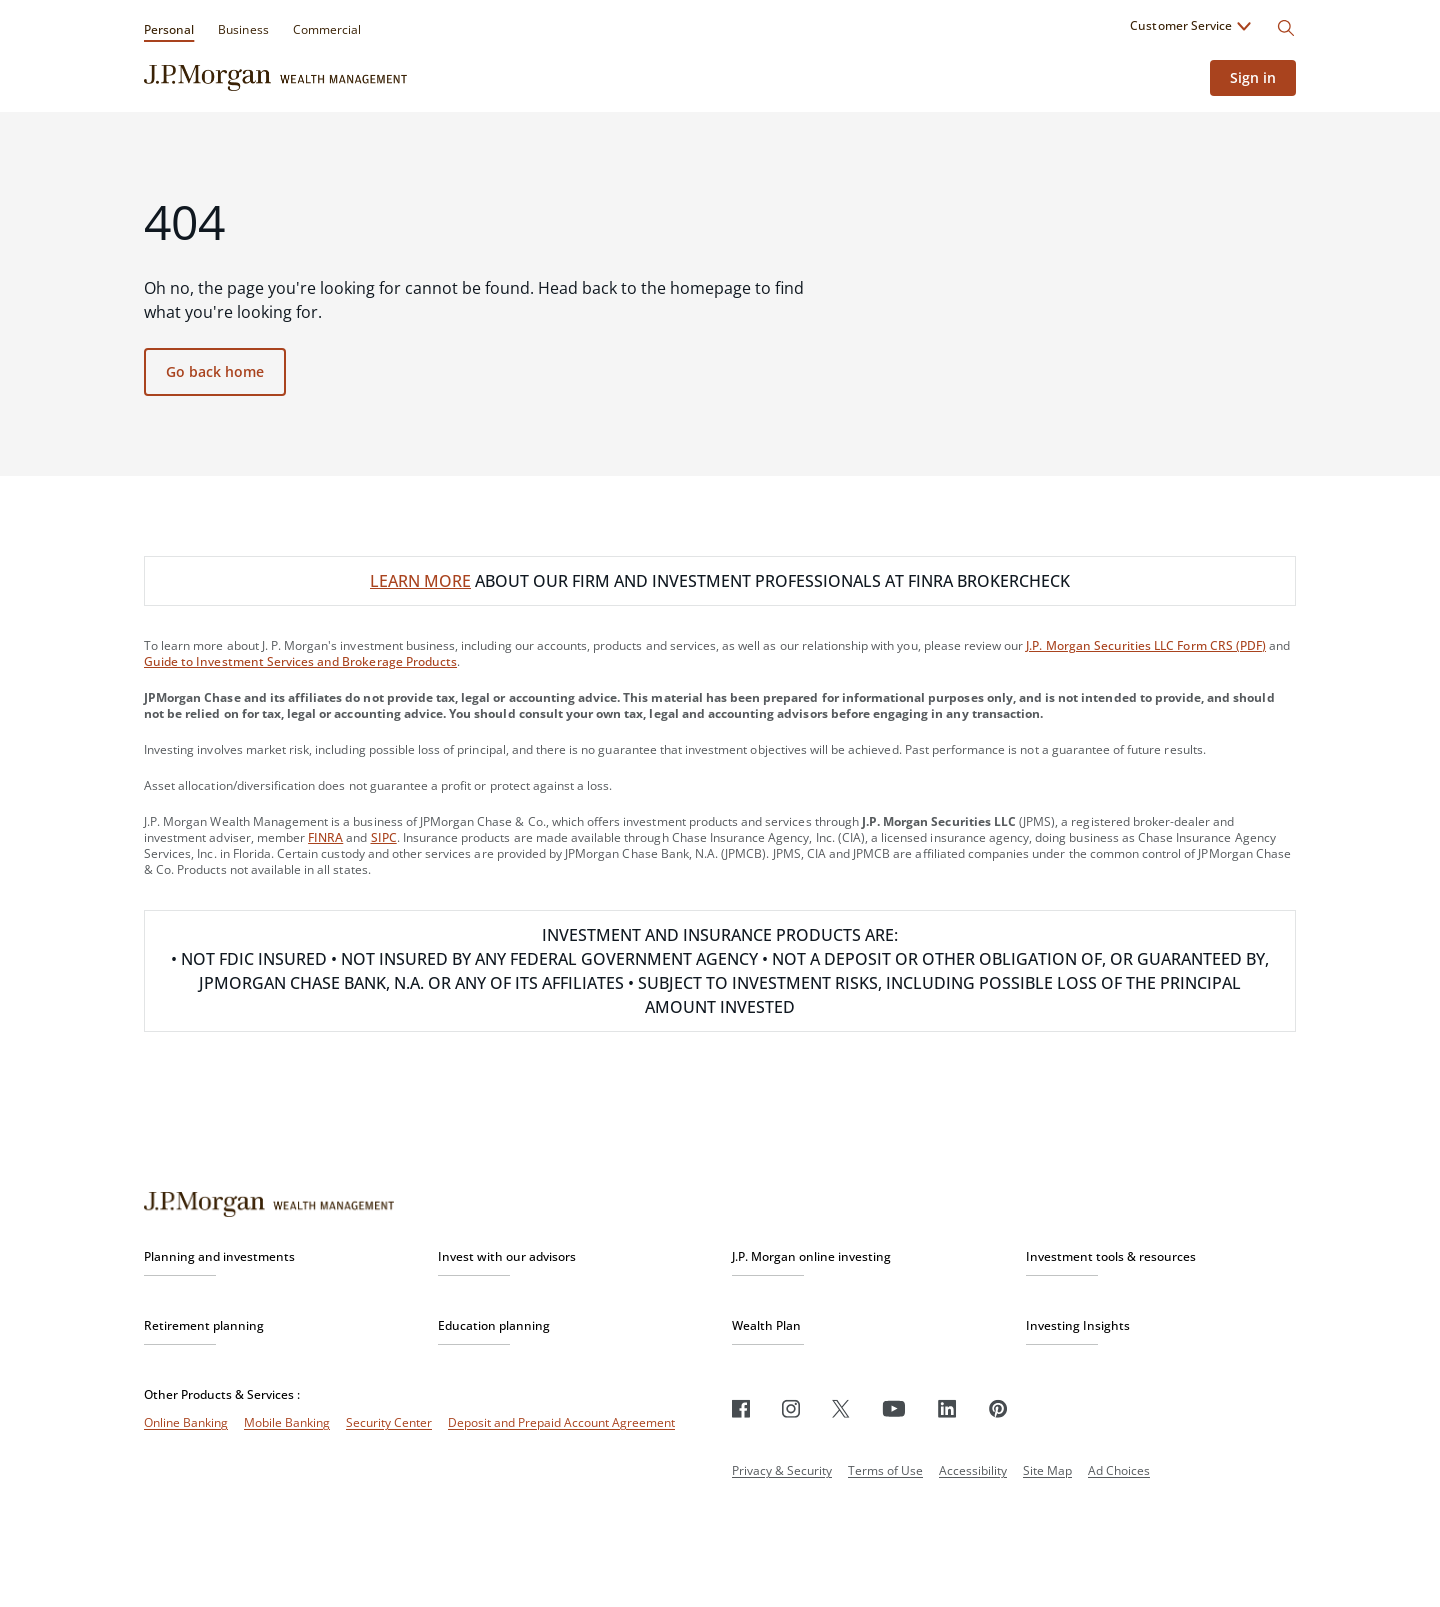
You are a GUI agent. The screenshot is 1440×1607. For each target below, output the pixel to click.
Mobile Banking (287, 1422)
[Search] (1286, 28)
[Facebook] (741, 1408)
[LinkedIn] (947, 1408)
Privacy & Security (782, 1470)
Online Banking (186, 1422)
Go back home (215, 371)
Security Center (389, 1422)
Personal (169, 29)
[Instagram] (791, 1408)
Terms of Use (885, 1470)
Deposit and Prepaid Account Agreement (561, 1422)
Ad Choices (1119, 1470)
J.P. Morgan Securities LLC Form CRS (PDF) (1146, 645)
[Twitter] (841, 1408)
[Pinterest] (998, 1408)
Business (243, 29)
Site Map (1047, 1470)
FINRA (325, 837)
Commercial (327, 29)
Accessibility (973, 1470)
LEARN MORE (420, 581)
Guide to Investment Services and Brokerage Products (300, 661)
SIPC (384, 837)
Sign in (1253, 77)
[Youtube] (894, 1408)
